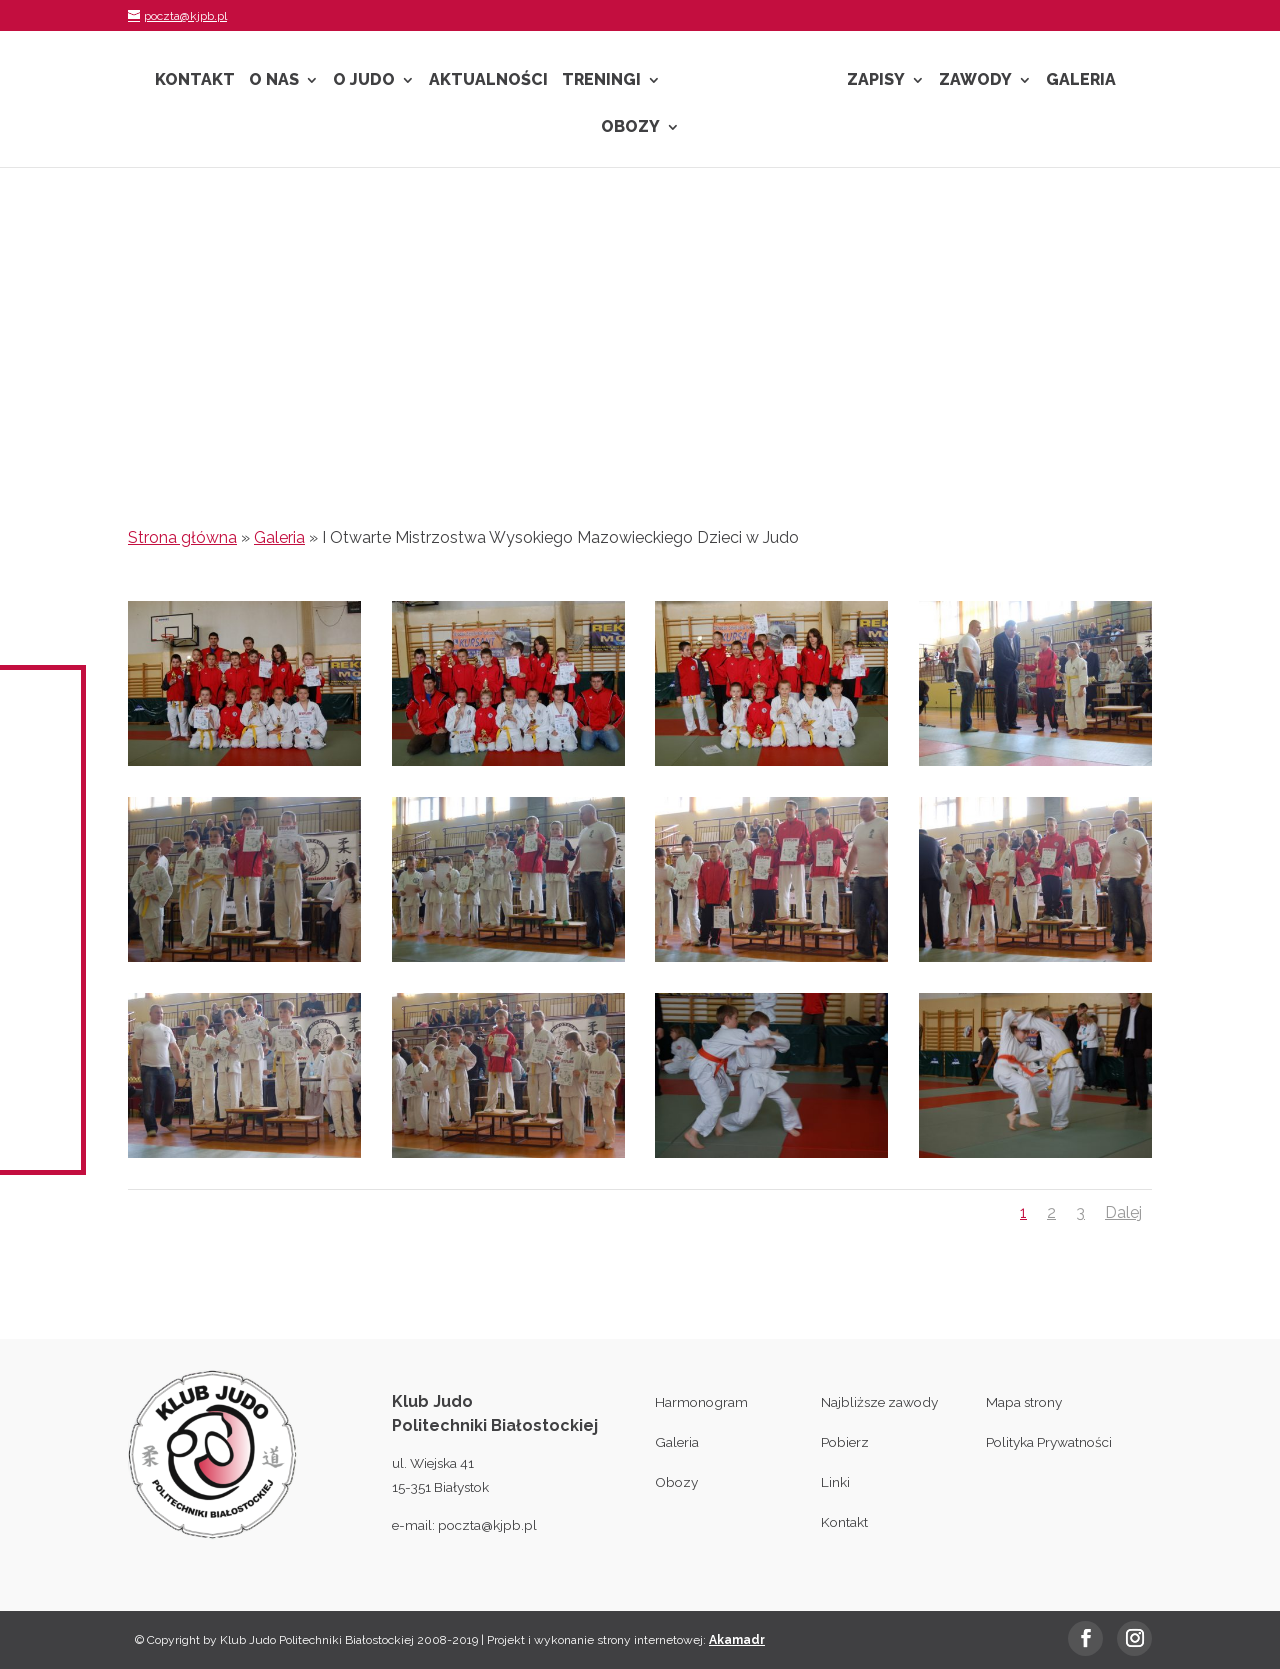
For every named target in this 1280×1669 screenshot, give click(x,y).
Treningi (601, 81)
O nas (274, 81)
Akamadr (737, 1640)
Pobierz (845, 1442)
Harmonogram (701, 1402)
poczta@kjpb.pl (487, 1525)
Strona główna (182, 537)
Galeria (1081, 81)
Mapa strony (1024, 1402)
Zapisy (876, 81)
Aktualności (488, 81)
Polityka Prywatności (1049, 1442)
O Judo (364, 81)
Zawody (975, 81)
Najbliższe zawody (879, 1402)
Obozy (630, 128)
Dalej (1123, 1212)
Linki (835, 1482)
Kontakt (195, 81)
